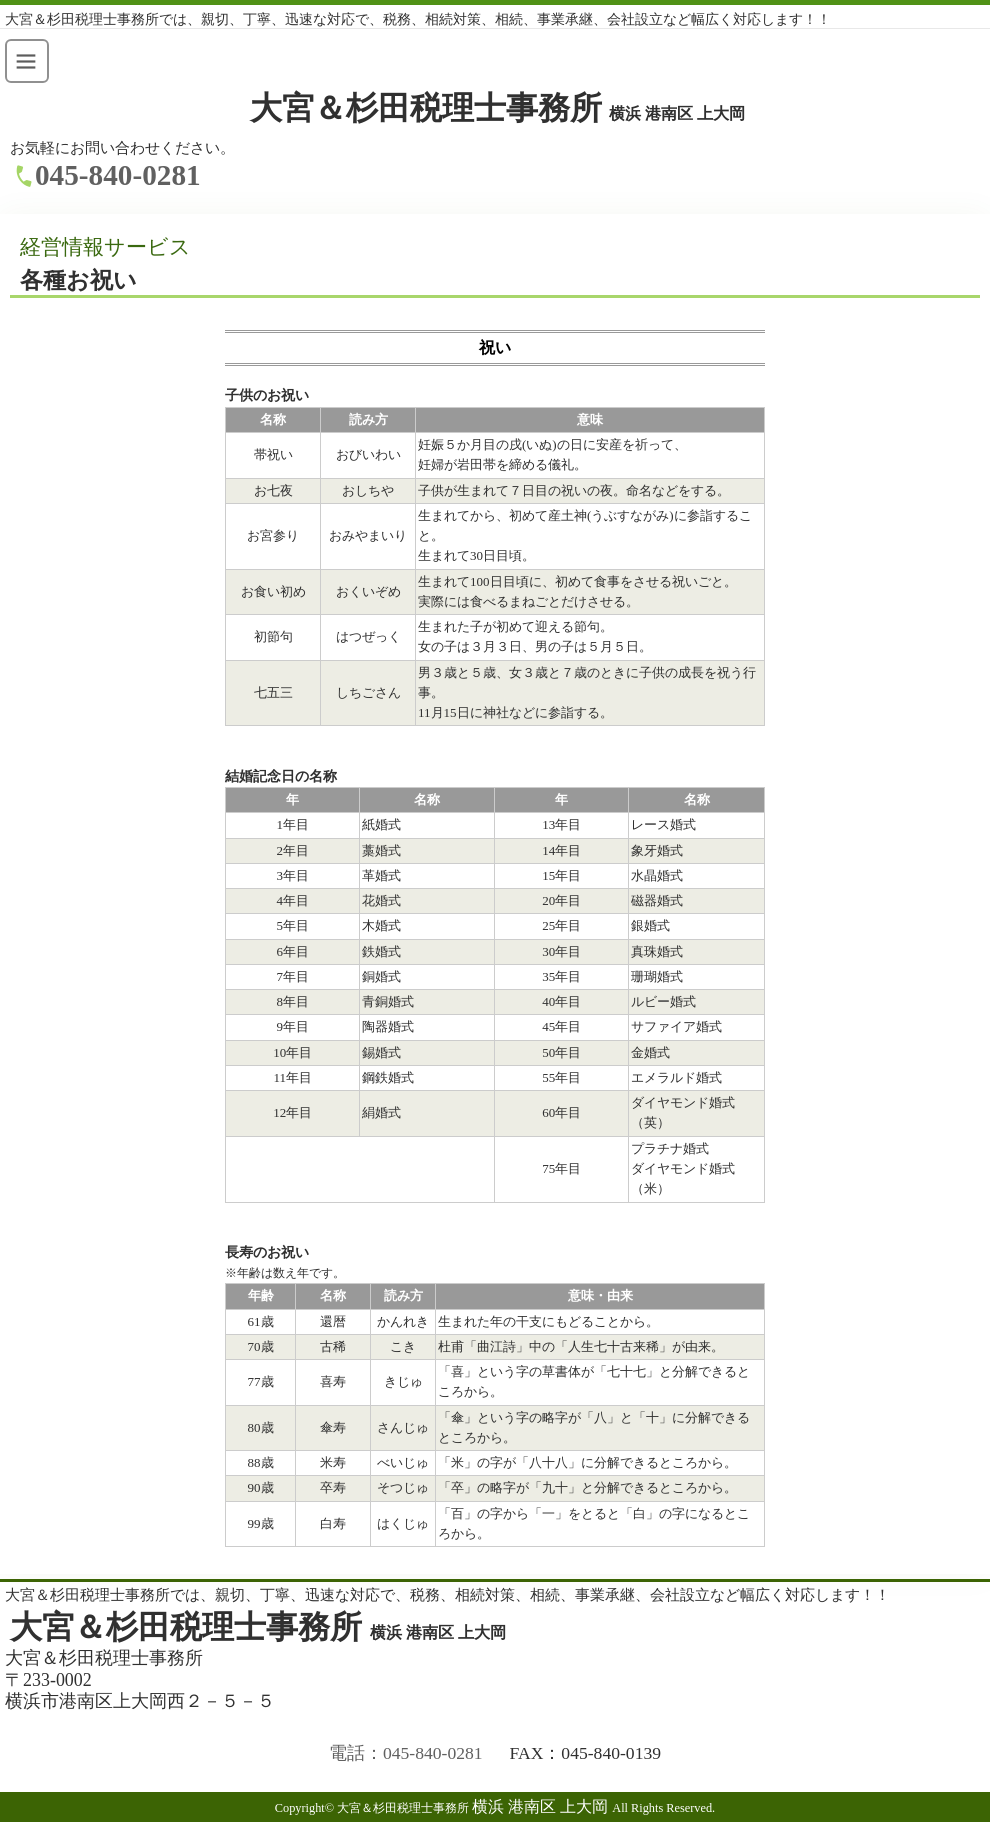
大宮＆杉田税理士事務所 (498, 108)
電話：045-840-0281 (406, 1753)
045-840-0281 (118, 175)
